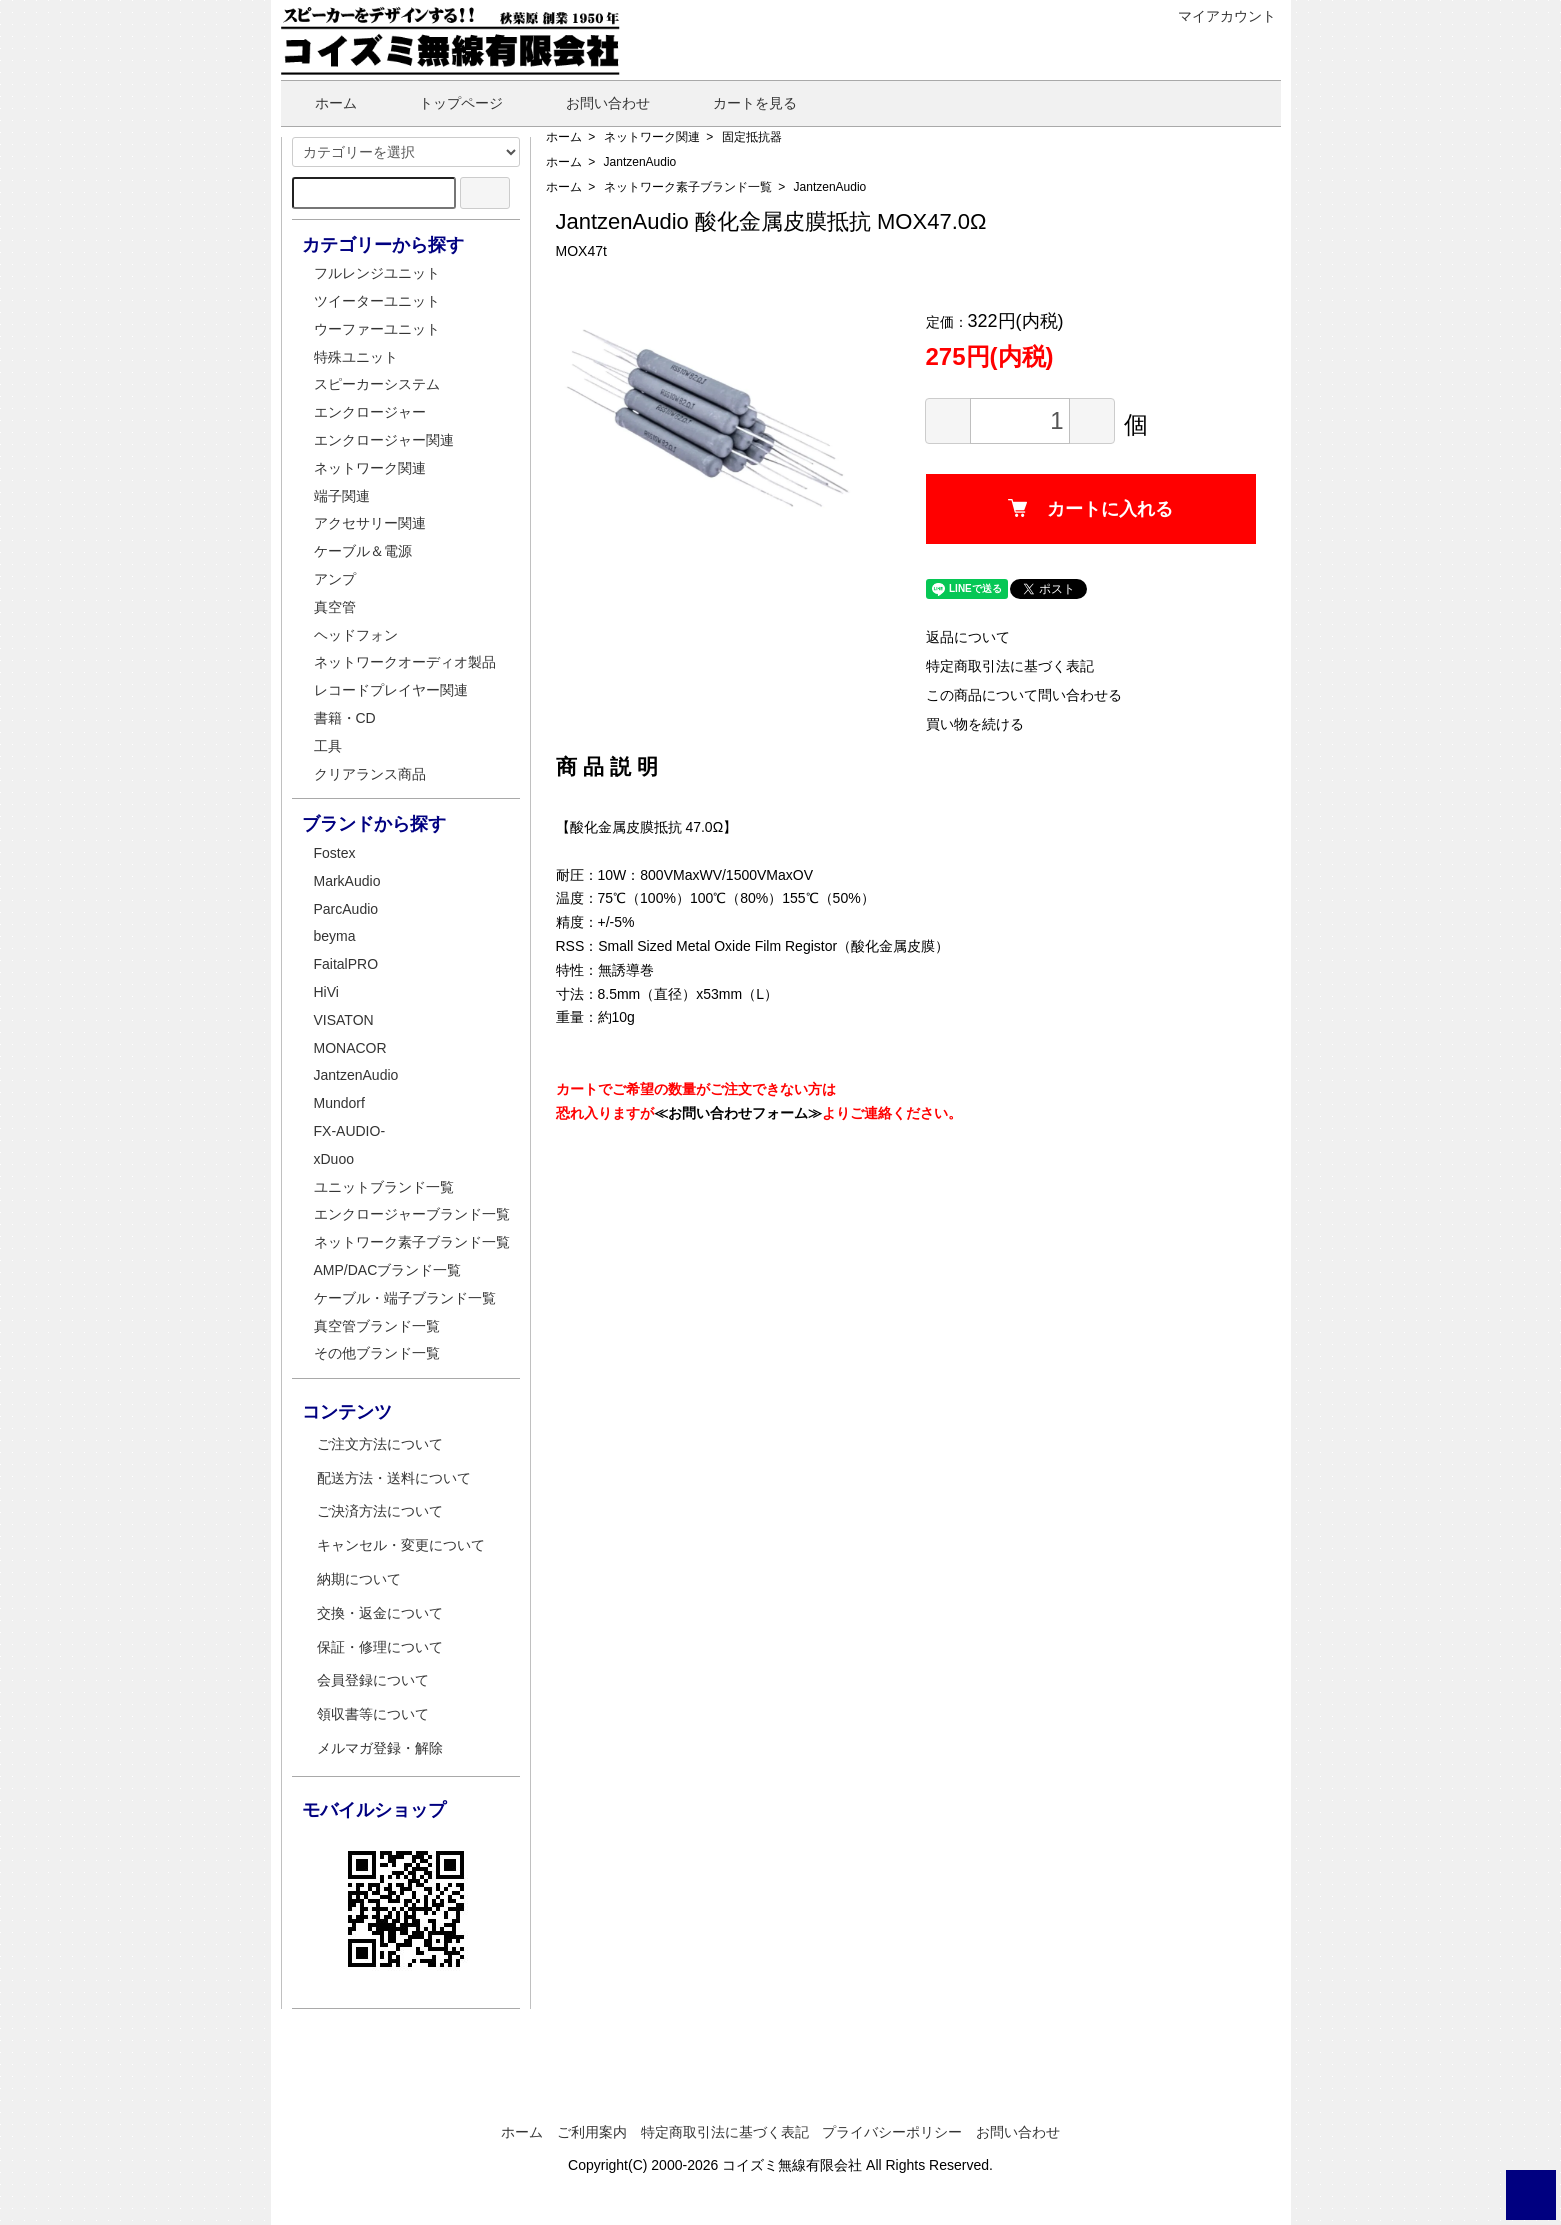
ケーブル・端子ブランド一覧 (405, 1298)
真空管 (335, 607)
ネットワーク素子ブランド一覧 (688, 187)
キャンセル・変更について (401, 1545)
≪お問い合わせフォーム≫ (738, 1113)
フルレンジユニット (377, 273)
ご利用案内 (592, 2132)
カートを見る (740, 103)
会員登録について (373, 1680)
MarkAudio (347, 881)
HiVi (326, 992)
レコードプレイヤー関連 (391, 690)
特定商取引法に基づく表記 (1010, 666)
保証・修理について (380, 1647)
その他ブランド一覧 (377, 1353)
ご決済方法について (380, 1511)
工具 (328, 746)
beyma (335, 936)
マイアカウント (1216, 16)
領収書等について (373, 1714)
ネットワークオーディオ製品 (405, 662)
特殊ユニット (356, 357)
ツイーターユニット (377, 301)
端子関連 (342, 496)
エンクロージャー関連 (384, 440)
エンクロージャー (370, 412)
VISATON (344, 1020)
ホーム (321, 103)
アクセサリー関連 (370, 523)
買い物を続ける (975, 724)
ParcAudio (346, 909)
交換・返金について (380, 1613)
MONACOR (350, 1048)
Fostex (335, 853)
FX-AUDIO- (350, 1131)
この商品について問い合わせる (1024, 695)
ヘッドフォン (356, 635)
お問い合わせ (593, 103)
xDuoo (334, 1159)
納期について (359, 1579)
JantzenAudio (640, 162)
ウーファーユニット (377, 329)
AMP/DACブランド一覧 (388, 1270)
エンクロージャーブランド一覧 (412, 1214)
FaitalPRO (346, 964)
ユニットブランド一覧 (384, 1187)
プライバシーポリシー (892, 2132)
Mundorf (339, 1103)
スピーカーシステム (377, 384)
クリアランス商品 (370, 774)
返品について (968, 637)
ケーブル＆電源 (363, 551)
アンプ (335, 579)
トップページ (446, 103)
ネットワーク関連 (652, 137)
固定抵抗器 (752, 137)
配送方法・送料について (394, 1478)
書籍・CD (345, 718)
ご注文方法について (380, 1444)
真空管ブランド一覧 (377, 1326)
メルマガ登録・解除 (380, 1748)
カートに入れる (1090, 509)
